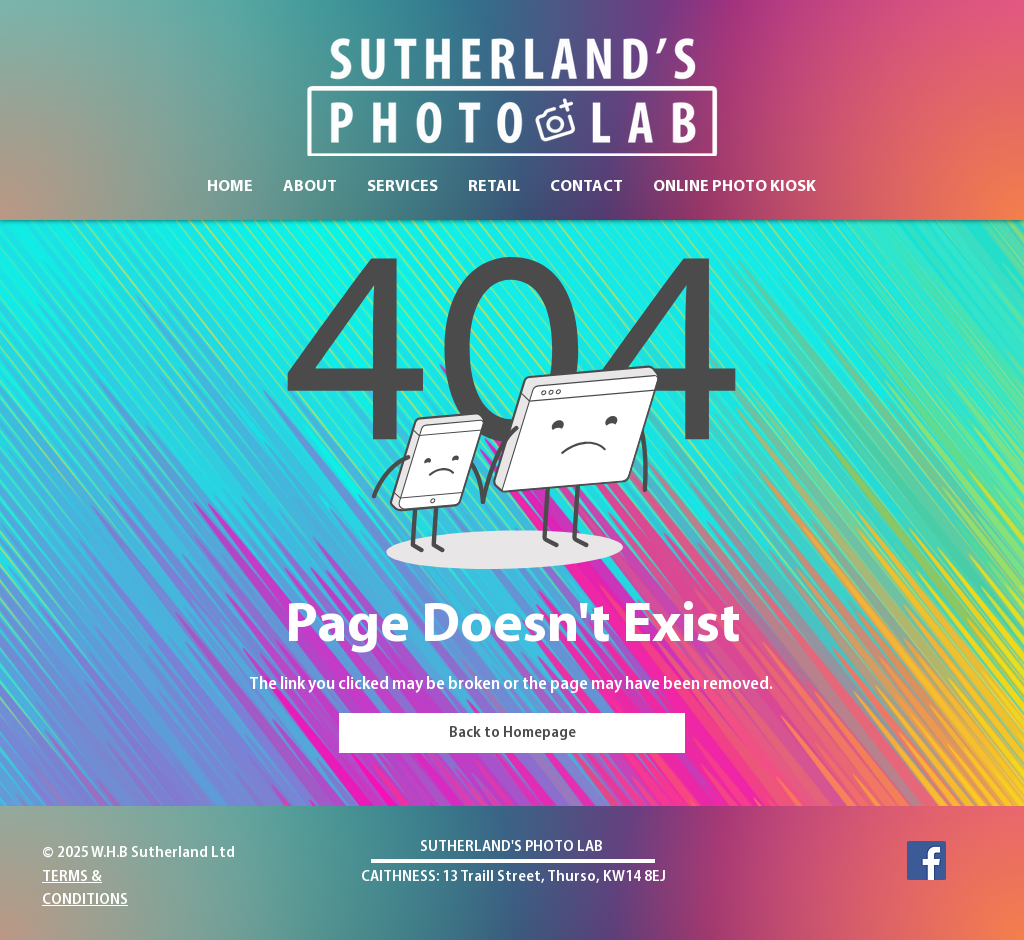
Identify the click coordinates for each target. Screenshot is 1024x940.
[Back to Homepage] (512, 733)
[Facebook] (926, 860)
